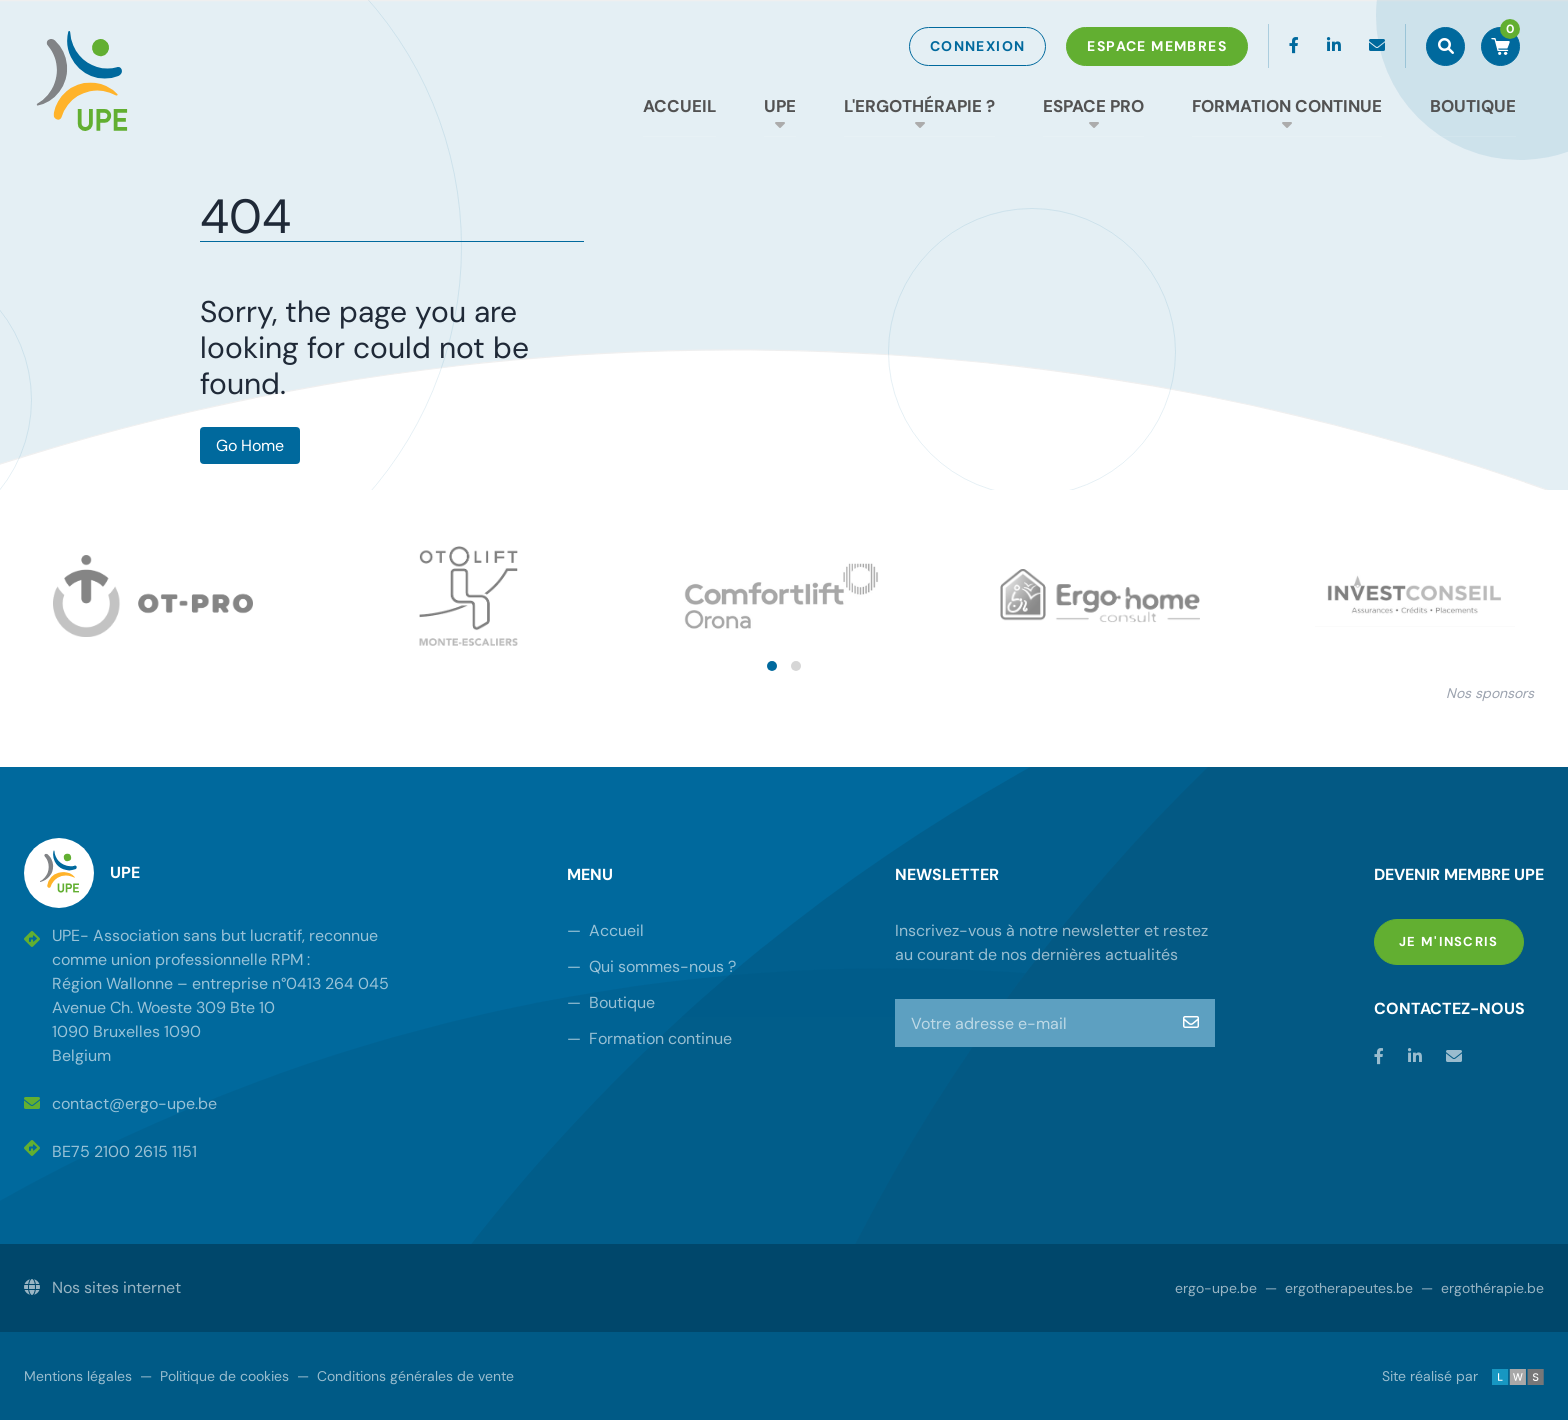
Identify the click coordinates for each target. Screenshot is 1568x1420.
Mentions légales (78, 1376)
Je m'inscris (1461, 940)
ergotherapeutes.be (1339, 1288)
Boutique (1473, 106)
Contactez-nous (1449, 1008)
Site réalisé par (1463, 1376)
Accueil (679, 106)
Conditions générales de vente (405, 1376)
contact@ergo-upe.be (120, 1103)
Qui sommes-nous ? (651, 966)
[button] (772, 666)
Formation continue (1287, 106)
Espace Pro (1093, 106)
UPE (780, 106)
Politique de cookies (214, 1376)
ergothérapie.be (1482, 1288)
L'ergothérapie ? (919, 106)
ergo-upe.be (1216, 1288)
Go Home (250, 445)
